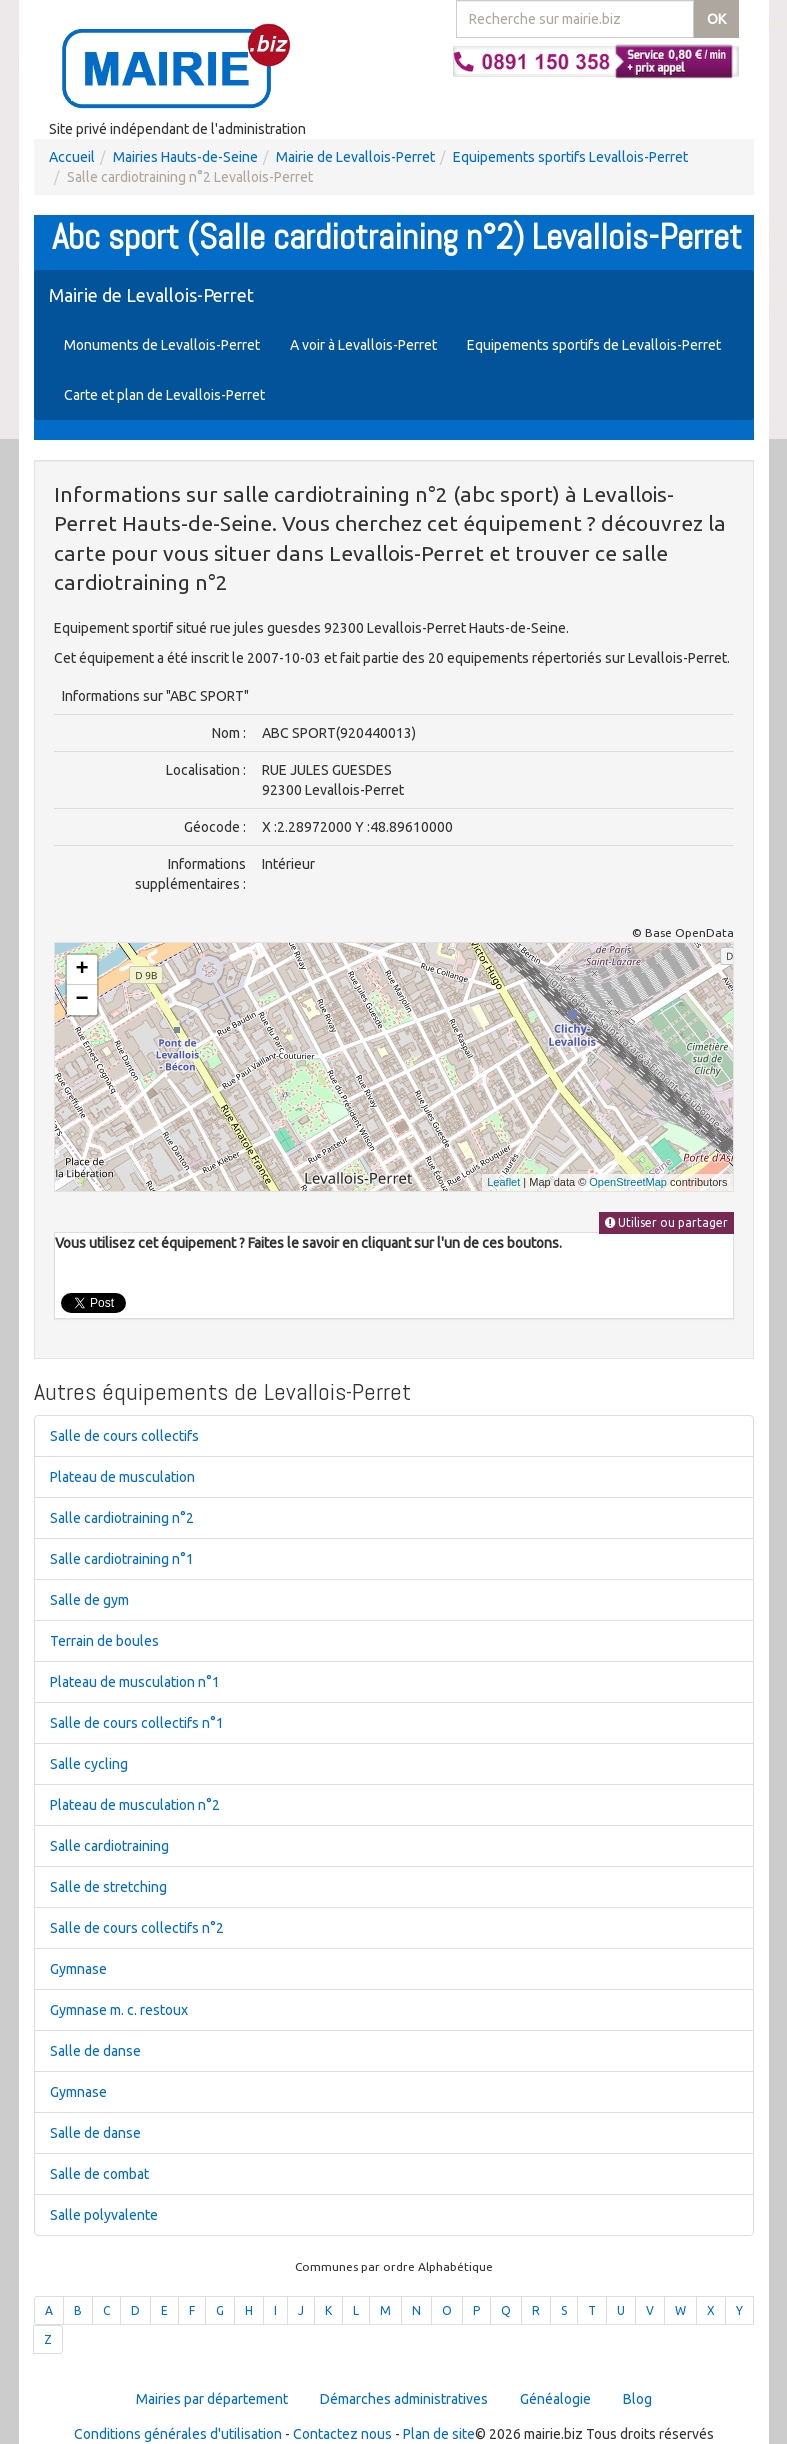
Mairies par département (212, 2399)
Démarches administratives (404, 2399)
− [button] (81, 1000)
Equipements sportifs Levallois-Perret (570, 157)
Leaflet (503, 1182)
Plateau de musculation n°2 (135, 1805)
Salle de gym (89, 1600)
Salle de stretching (108, 1887)
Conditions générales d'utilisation (178, 2434)
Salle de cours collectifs (124, 1436)
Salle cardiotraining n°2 (122, 1518)
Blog (637, 2399)
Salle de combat (99, 2174)
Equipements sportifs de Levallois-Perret (594, 345)
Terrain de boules (104, 1641)
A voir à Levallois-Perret (363, 345)
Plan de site (439, 2434)
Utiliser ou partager (666, 1222)
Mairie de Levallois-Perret (355, 157)
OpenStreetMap (628, 1182)
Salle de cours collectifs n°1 (137, 1723)
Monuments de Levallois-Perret (162, 345)
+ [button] (81, 970)
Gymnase (78, 1969)
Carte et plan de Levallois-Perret (164, 395)
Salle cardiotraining (109, 1846)
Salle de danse (95, 2051)
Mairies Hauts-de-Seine (185, 157)
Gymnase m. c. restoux (119, 2010)
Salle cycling (89, 1764)
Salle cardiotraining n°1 (122, 1559)
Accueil (72, 157)
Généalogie (555, 2399)
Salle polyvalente (104, 2215)
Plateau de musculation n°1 (135, 1682)
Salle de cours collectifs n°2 (137, 1928)
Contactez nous (342, 2434)
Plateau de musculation (122, 1477)
